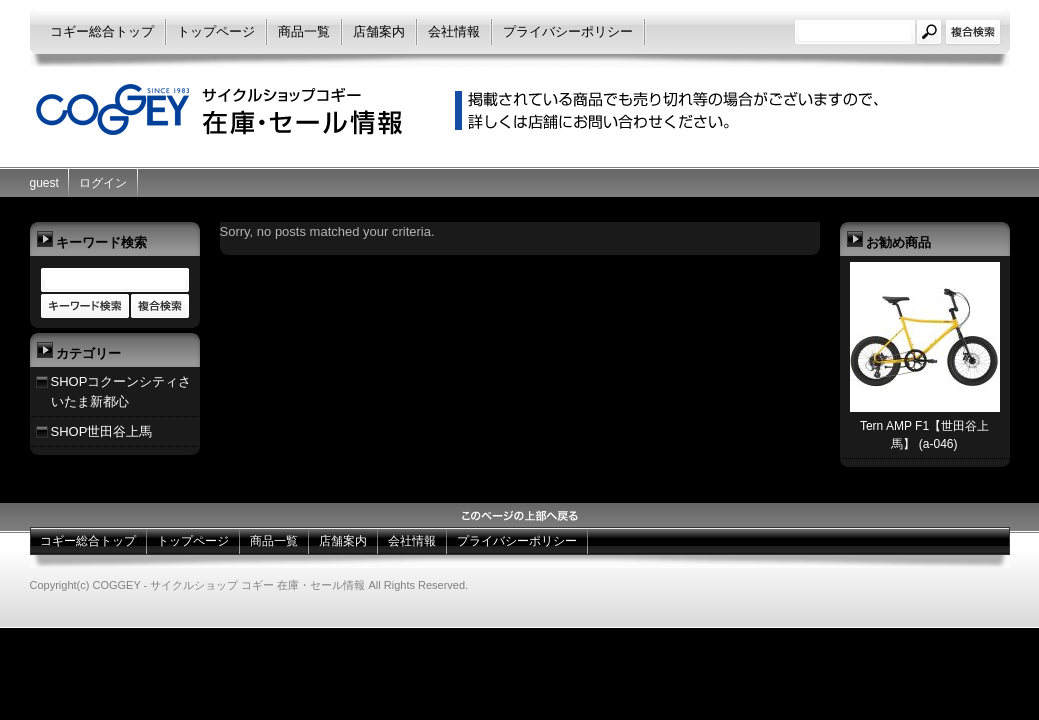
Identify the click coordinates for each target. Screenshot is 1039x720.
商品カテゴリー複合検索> (160, 307)
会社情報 (454, 31)
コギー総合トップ (102, 31)
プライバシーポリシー (568, 31)
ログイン (103, 183)
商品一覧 (304, 31)
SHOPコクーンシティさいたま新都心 (121, 391)
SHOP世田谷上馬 (102, 431)
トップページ (216, 31)
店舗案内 (379, 31)
